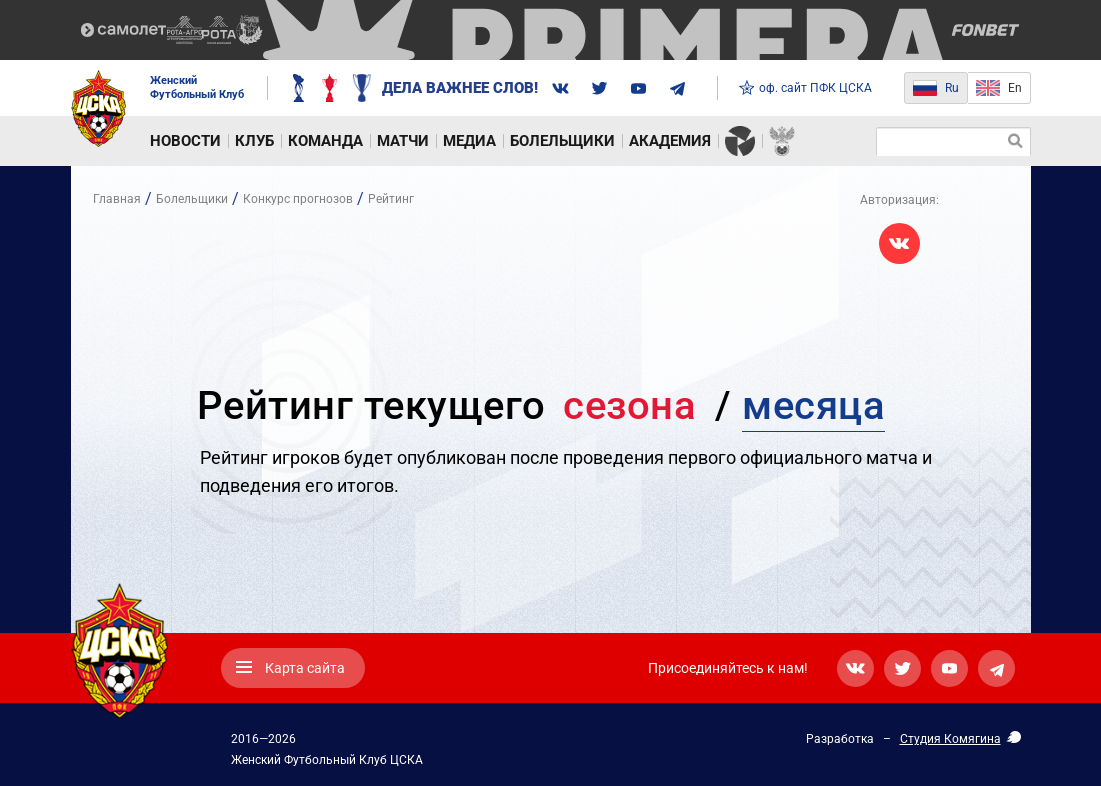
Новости (185, 141)
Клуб (254, 141)
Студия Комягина (950, 739)
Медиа (469, 141)
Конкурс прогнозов (298, 199)
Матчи (403, 141)
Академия (670, 141)
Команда (325, 141)
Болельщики (562, 141)
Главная (117, 199)
